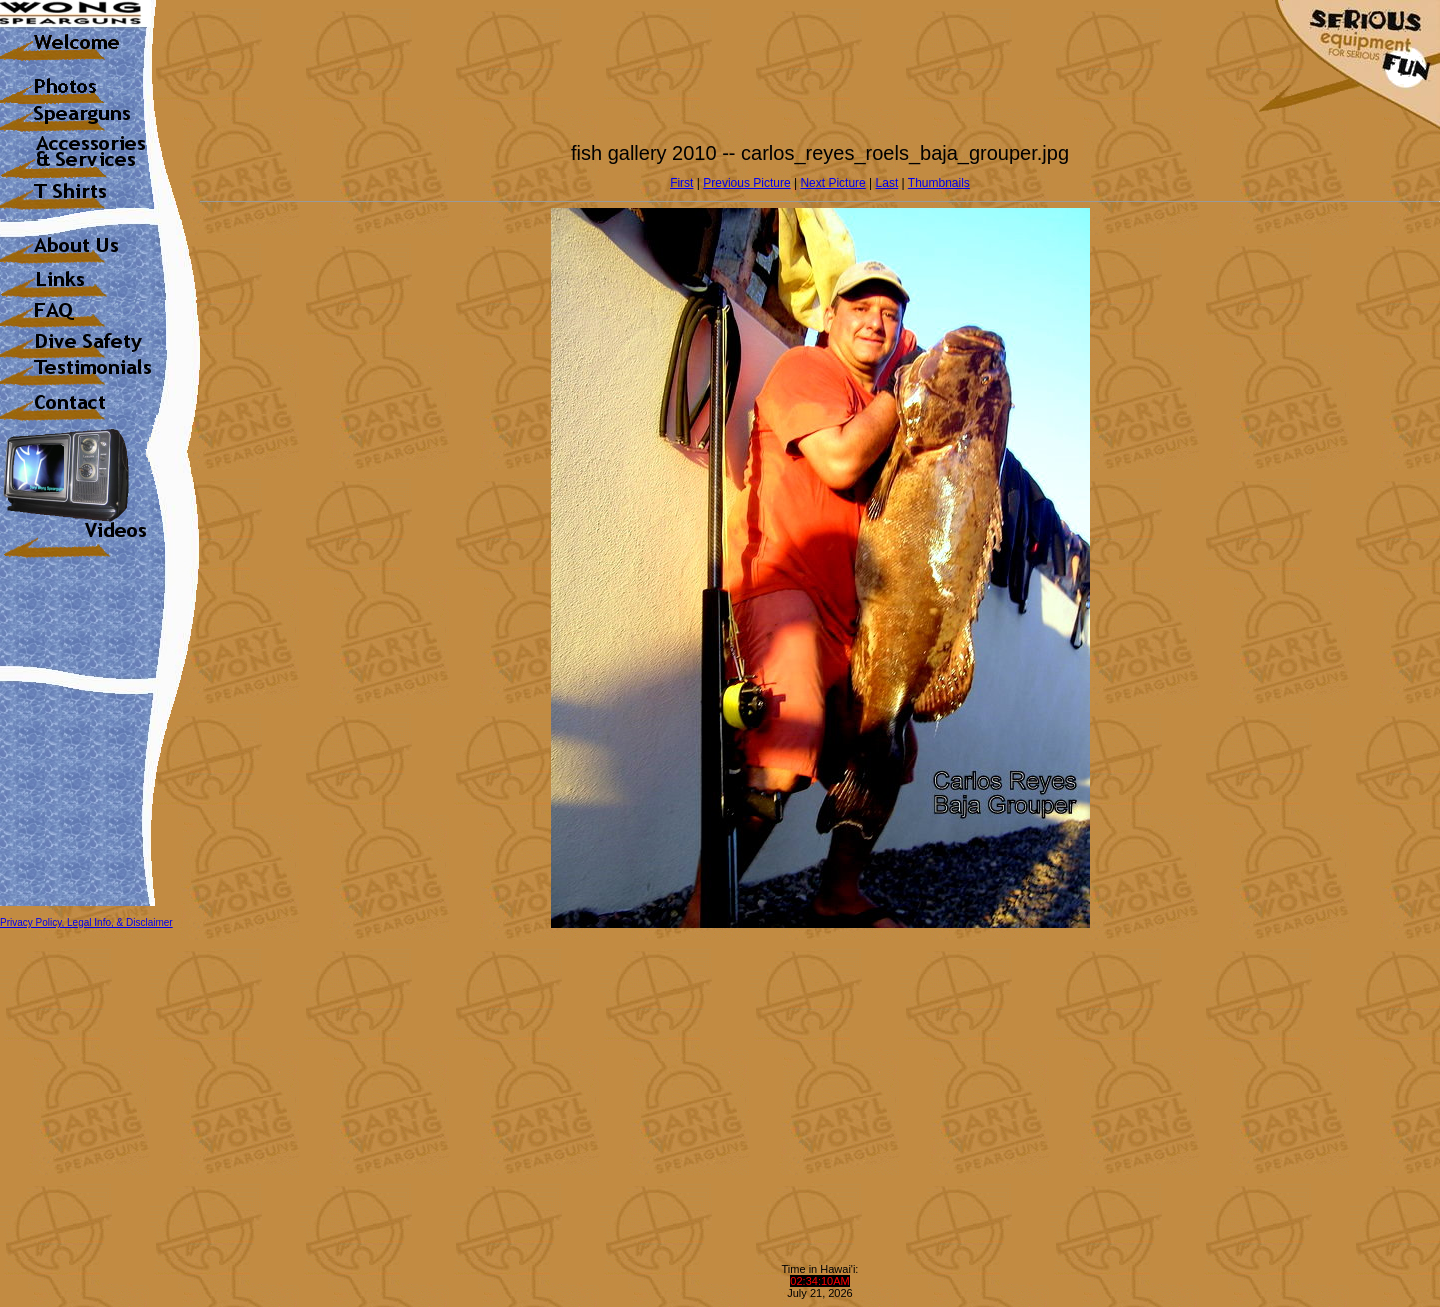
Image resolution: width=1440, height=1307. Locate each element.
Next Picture (832, 183)
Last (887, 183)
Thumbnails (939, 183)
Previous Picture (746, 183)
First (681, 183)
